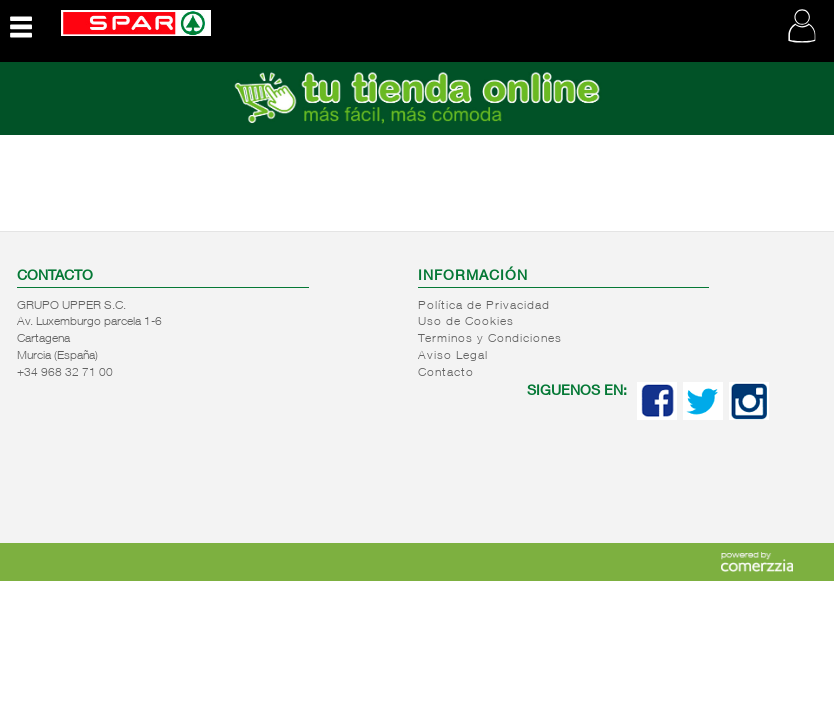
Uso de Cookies (466, 322)
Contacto (446, 373)
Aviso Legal (453, 356)
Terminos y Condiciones (490, 339)
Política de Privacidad (484, 306)
